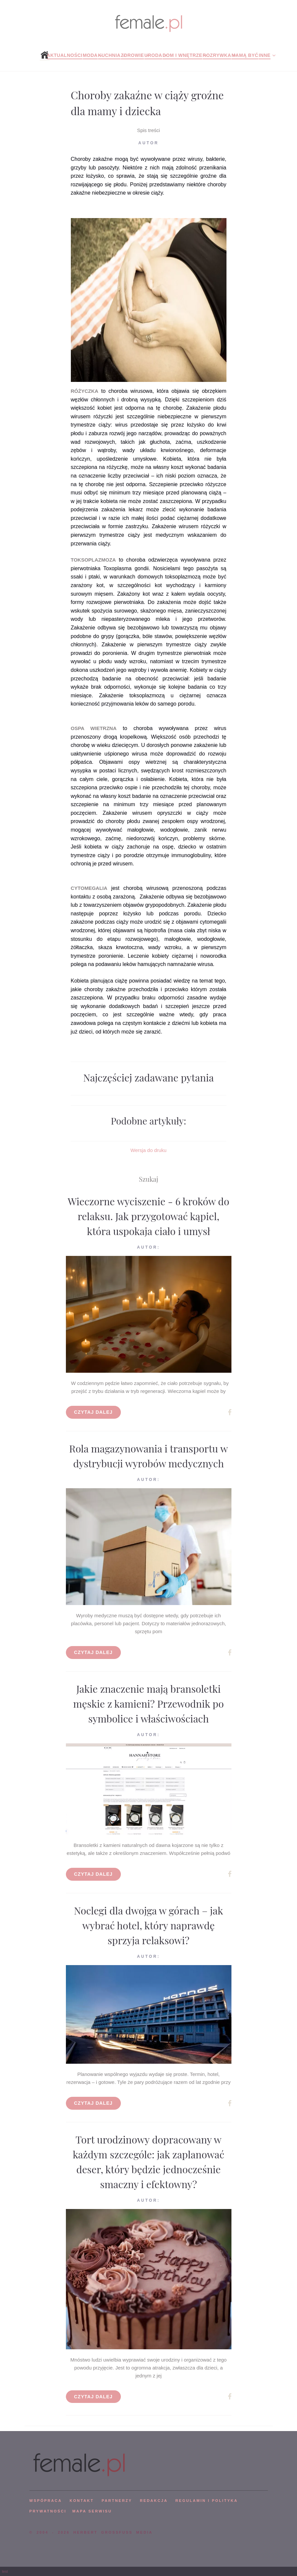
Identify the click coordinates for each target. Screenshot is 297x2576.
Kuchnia (109, 55)
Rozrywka (217, 55)
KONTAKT (82, 2501)
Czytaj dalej (93, 1412)
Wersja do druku (148, 1150)
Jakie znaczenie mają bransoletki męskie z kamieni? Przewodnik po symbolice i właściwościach (148, 1703)
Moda (90, 55)
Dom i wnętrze (182, 55)
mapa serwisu (92, 2511)
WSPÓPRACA (45, 2501)
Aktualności (64, 55)
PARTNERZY (117, 2501)
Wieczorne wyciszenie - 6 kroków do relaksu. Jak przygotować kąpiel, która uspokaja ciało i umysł (148, 1216)
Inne (264, 55)
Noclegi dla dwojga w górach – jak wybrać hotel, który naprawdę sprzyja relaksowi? (148, 1925)
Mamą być (244, 55)
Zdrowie (132, 55)
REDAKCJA (154, 2501)
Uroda (153, 55)
